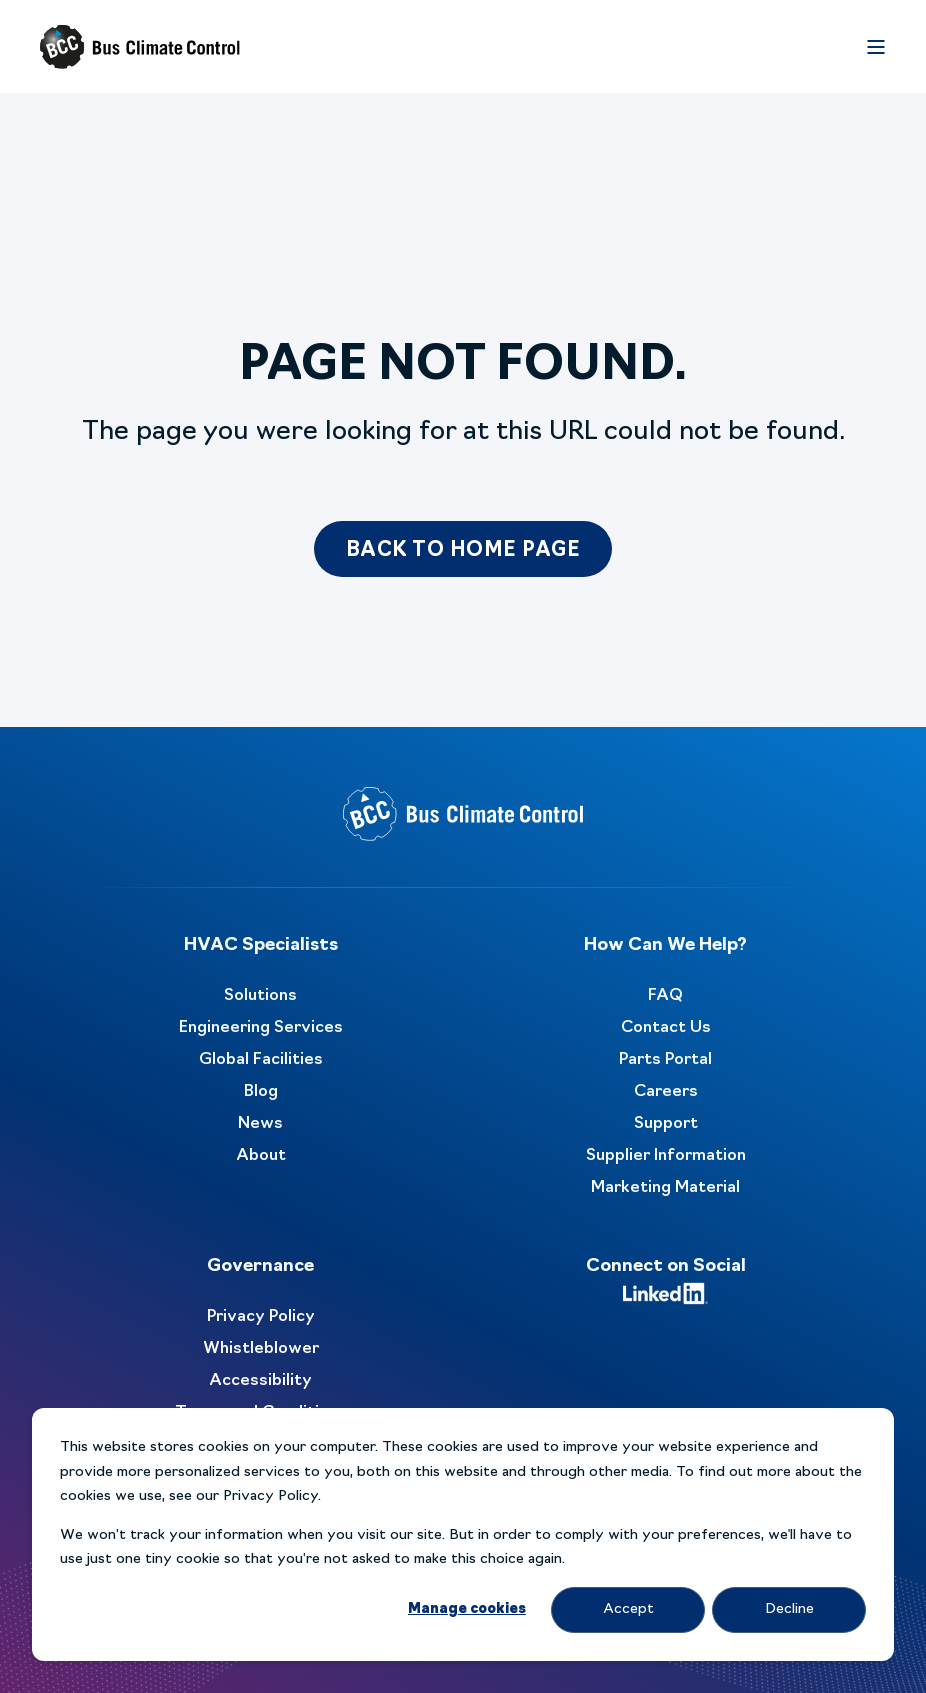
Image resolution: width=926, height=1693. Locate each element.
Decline (789, 1609)
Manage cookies (467, 1609)
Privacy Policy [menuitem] (261, 1317)
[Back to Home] (140, 47)
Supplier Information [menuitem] (666, 1156)
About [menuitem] (261, 1156)
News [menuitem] (260, 1124)
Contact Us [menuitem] (666, 1028)
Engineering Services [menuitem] (261, 1028)
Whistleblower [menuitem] (261, 1349)
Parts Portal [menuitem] (665, 1060)
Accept (628, 1609)
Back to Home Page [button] (463, 551)
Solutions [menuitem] (260, 996)
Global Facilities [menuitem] (261, 1060)
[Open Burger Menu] (876, 47)
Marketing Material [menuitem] (665, 1188)
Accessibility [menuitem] (260, 1381)
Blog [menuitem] (261, 1092)
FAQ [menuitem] (665, 996)
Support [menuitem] (666, 1124)
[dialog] (463, 1534)
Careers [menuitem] (666, 1092)
